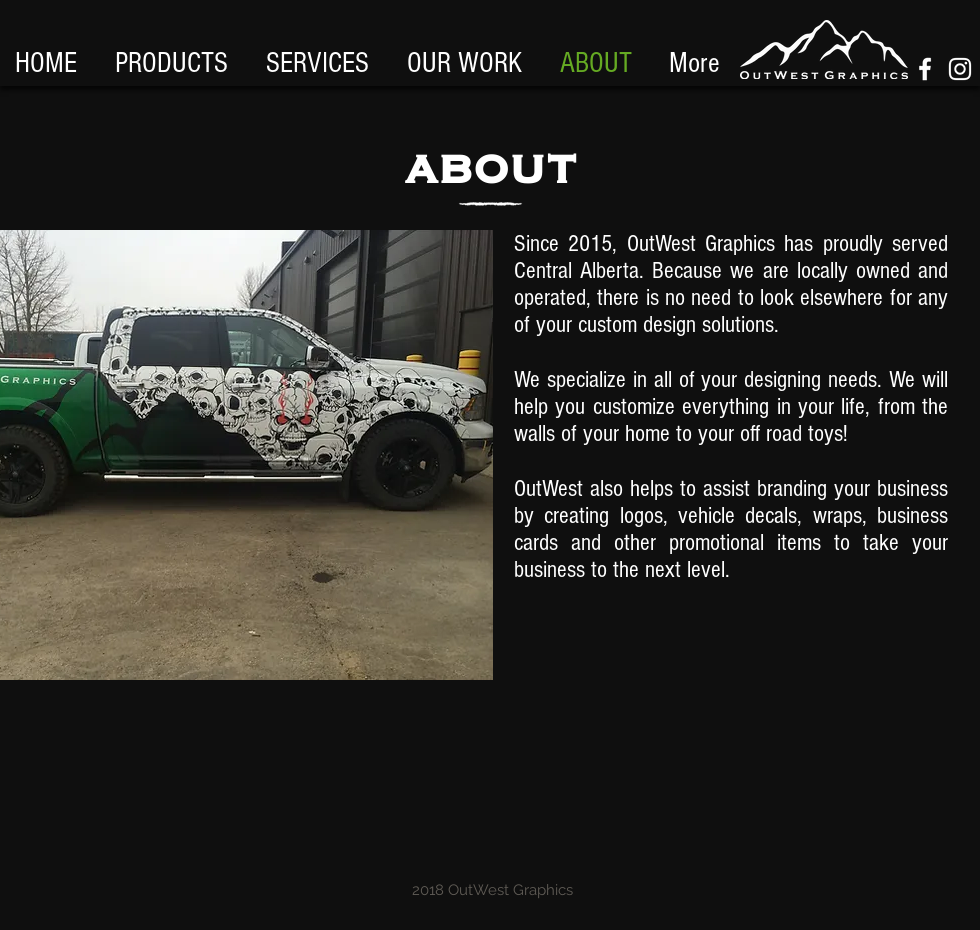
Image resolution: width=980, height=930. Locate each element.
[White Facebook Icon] (925, 69)
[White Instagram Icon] (960, 69)
